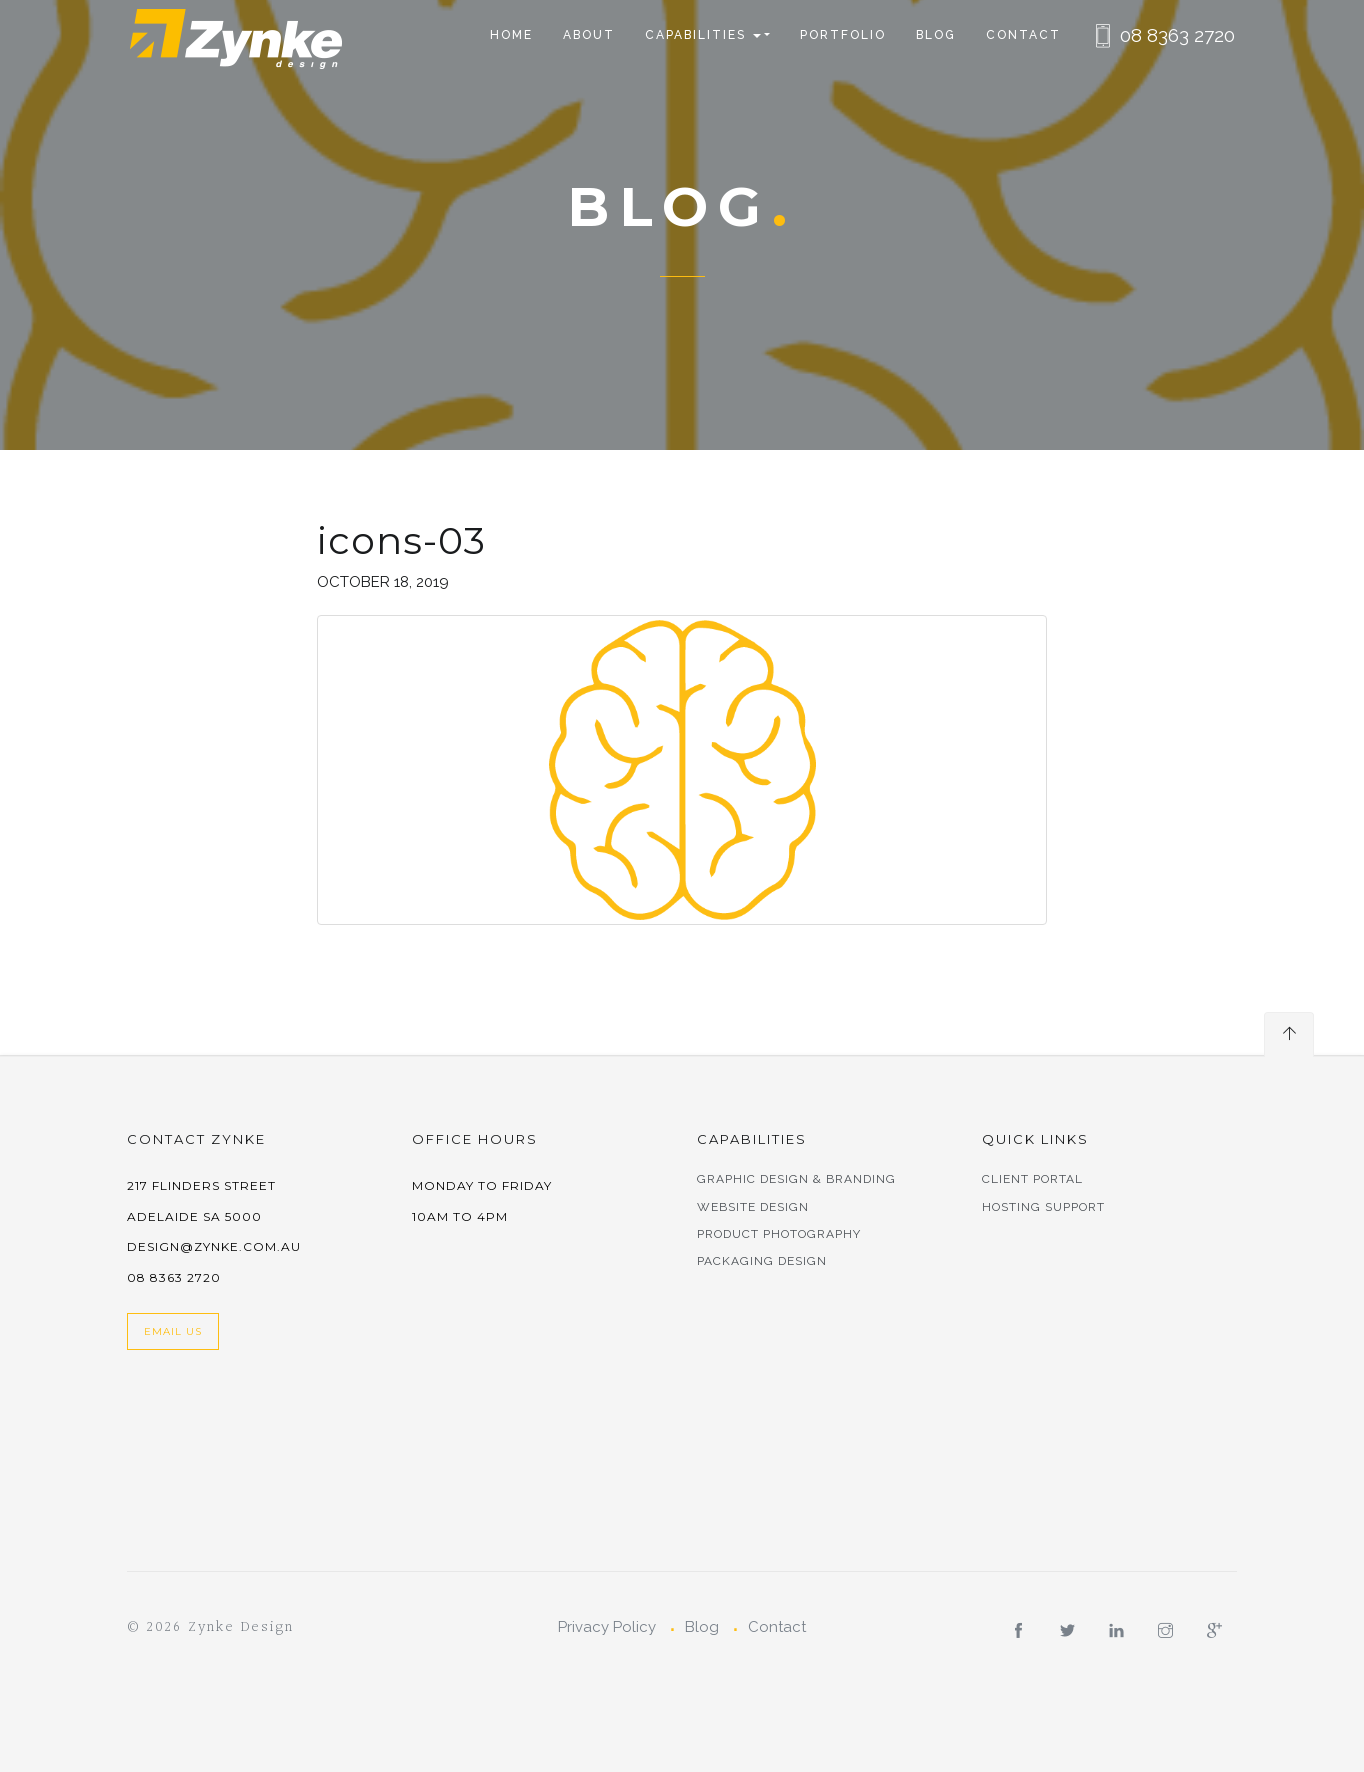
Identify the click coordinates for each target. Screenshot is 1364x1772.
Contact (1023, 35)
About (589, 35)
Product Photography (779, 1234)
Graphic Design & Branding (796, 1179)
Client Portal (1032, 1179)
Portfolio (843, 35)
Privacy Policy (607, 1627)
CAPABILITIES (703, 35)
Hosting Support (1043, 1207)
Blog (936, 35)
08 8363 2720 (1177, 35)
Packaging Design (762, 1261)
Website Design (753, 1207)
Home (511, 35)
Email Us (173, 1331)
